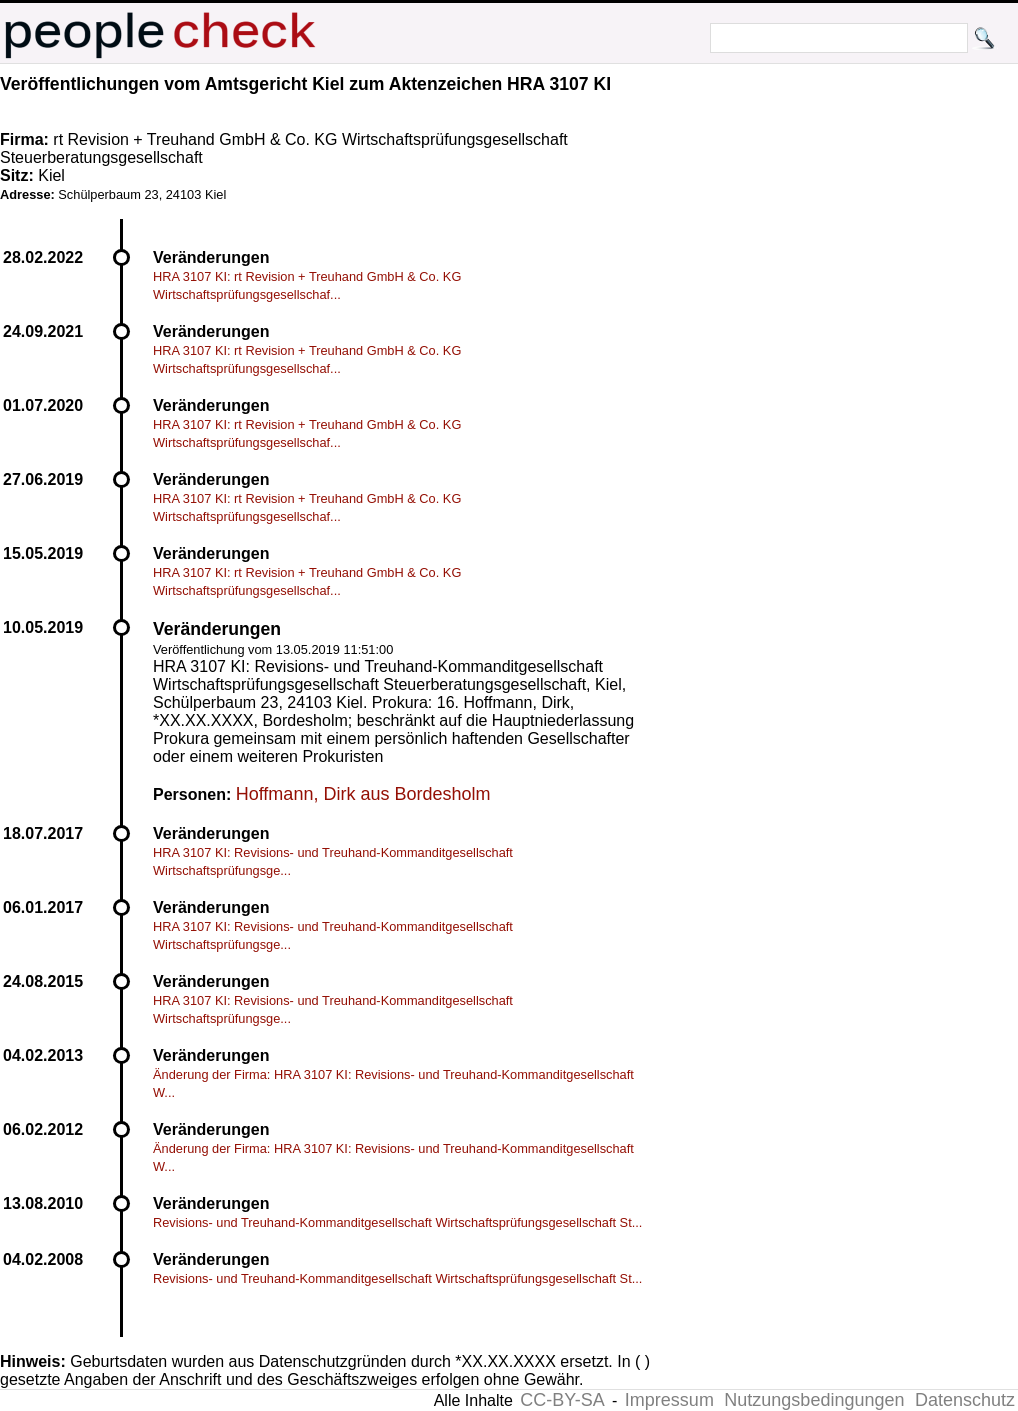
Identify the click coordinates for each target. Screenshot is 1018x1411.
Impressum (669, 1400)
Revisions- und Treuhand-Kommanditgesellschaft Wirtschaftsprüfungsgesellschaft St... (397, 1222)
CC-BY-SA (562, 1400)
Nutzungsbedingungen (814, 1400)
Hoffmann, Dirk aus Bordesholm (363, 794)
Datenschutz (965, 1400)
